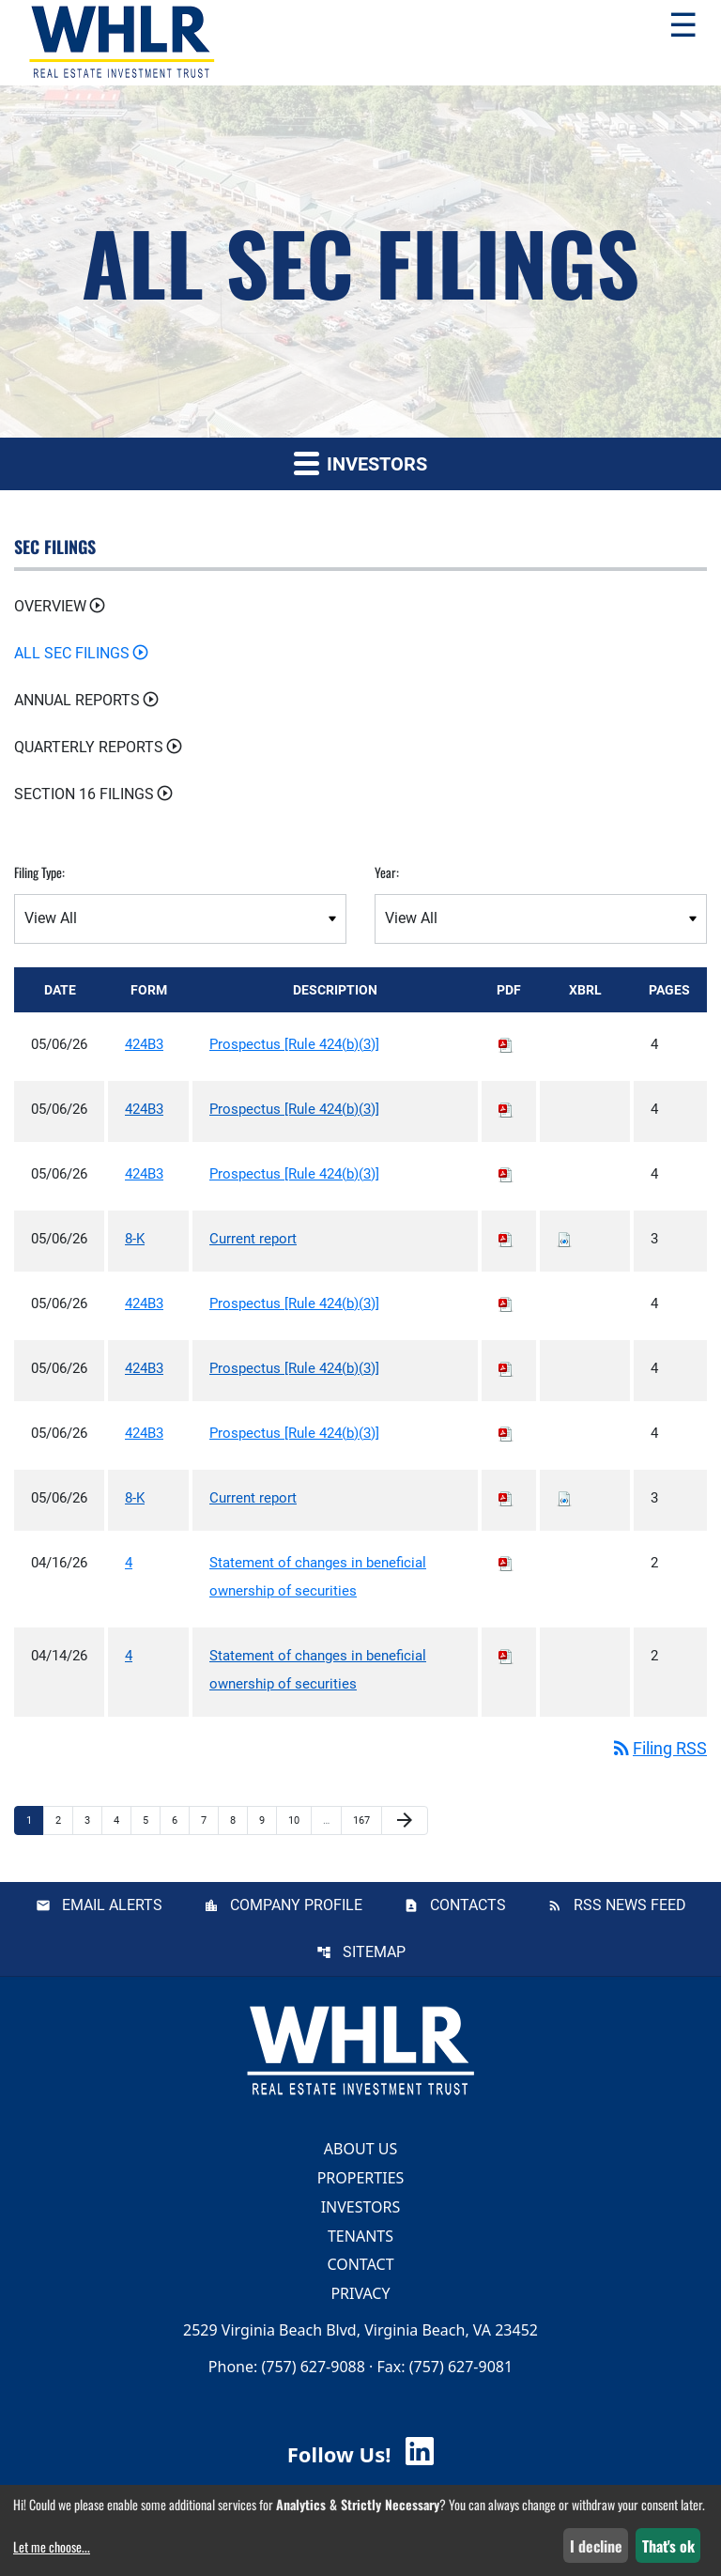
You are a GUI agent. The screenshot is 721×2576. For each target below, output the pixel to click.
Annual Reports (77, 700)
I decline (596, 2546)
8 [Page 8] (238, 1820)
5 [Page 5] (151, 1820)
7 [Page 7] (209, 1820)
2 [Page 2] (63, 1820)
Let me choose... (51, 2546)
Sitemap (374, 1952)
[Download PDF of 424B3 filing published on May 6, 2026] (506, 1044)
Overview (50, 606)
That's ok (668, 2546)
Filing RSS (658, 1748)
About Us (360, 2148)
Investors (361, 2207)
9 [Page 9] (267, 1820)
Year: (387, 872)
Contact (360, 2264)
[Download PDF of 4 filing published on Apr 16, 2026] (506, 1562)
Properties (361, 2177)
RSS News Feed (630, 1905)
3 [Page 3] (93, 1820)
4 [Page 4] (122, 1820)
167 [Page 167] (364, 1820)
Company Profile (296, 1905)
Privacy (360, 2293)
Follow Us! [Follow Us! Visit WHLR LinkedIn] (360, 2454)
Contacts (468, 1905)
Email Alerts (112, 1905)
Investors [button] (360, 462)
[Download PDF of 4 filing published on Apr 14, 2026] (506, 1655)
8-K (135, 1238)
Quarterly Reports (88, 747)
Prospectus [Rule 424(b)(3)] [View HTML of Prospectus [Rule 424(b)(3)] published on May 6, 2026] (294, 1044)
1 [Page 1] (34, 1820)
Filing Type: (39, 872)
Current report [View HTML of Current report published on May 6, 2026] (253, 1238)
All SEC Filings (72, 653)
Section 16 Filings (84, 794)
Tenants (360, 2235)
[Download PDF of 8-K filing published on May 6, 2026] (506, 1238)
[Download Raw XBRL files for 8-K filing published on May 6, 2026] (564, 1238)
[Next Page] (404, 1821)
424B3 (144, 1044)
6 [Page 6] (180, 1820)
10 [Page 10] (299, 1820)
